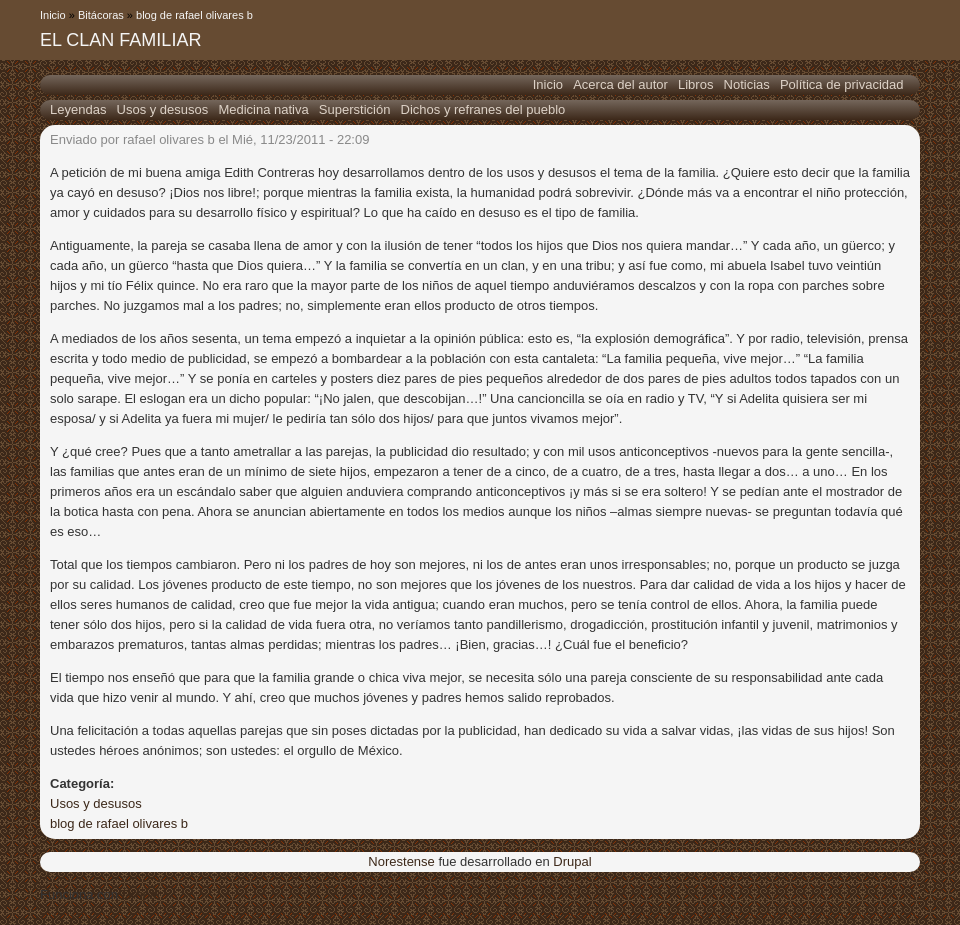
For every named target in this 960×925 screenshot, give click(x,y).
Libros (695, 84)
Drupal (572, 861)
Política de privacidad (842, 84)
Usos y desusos (163, 109)
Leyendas (78, 109)
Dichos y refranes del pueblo (483, 109)
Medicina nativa (263, 109)
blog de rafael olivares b (194, 15)
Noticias (747, 84)
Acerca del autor (620, 84)
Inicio (53, 15)
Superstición (355, 109)
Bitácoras (101, 15)
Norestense (401, 861)
